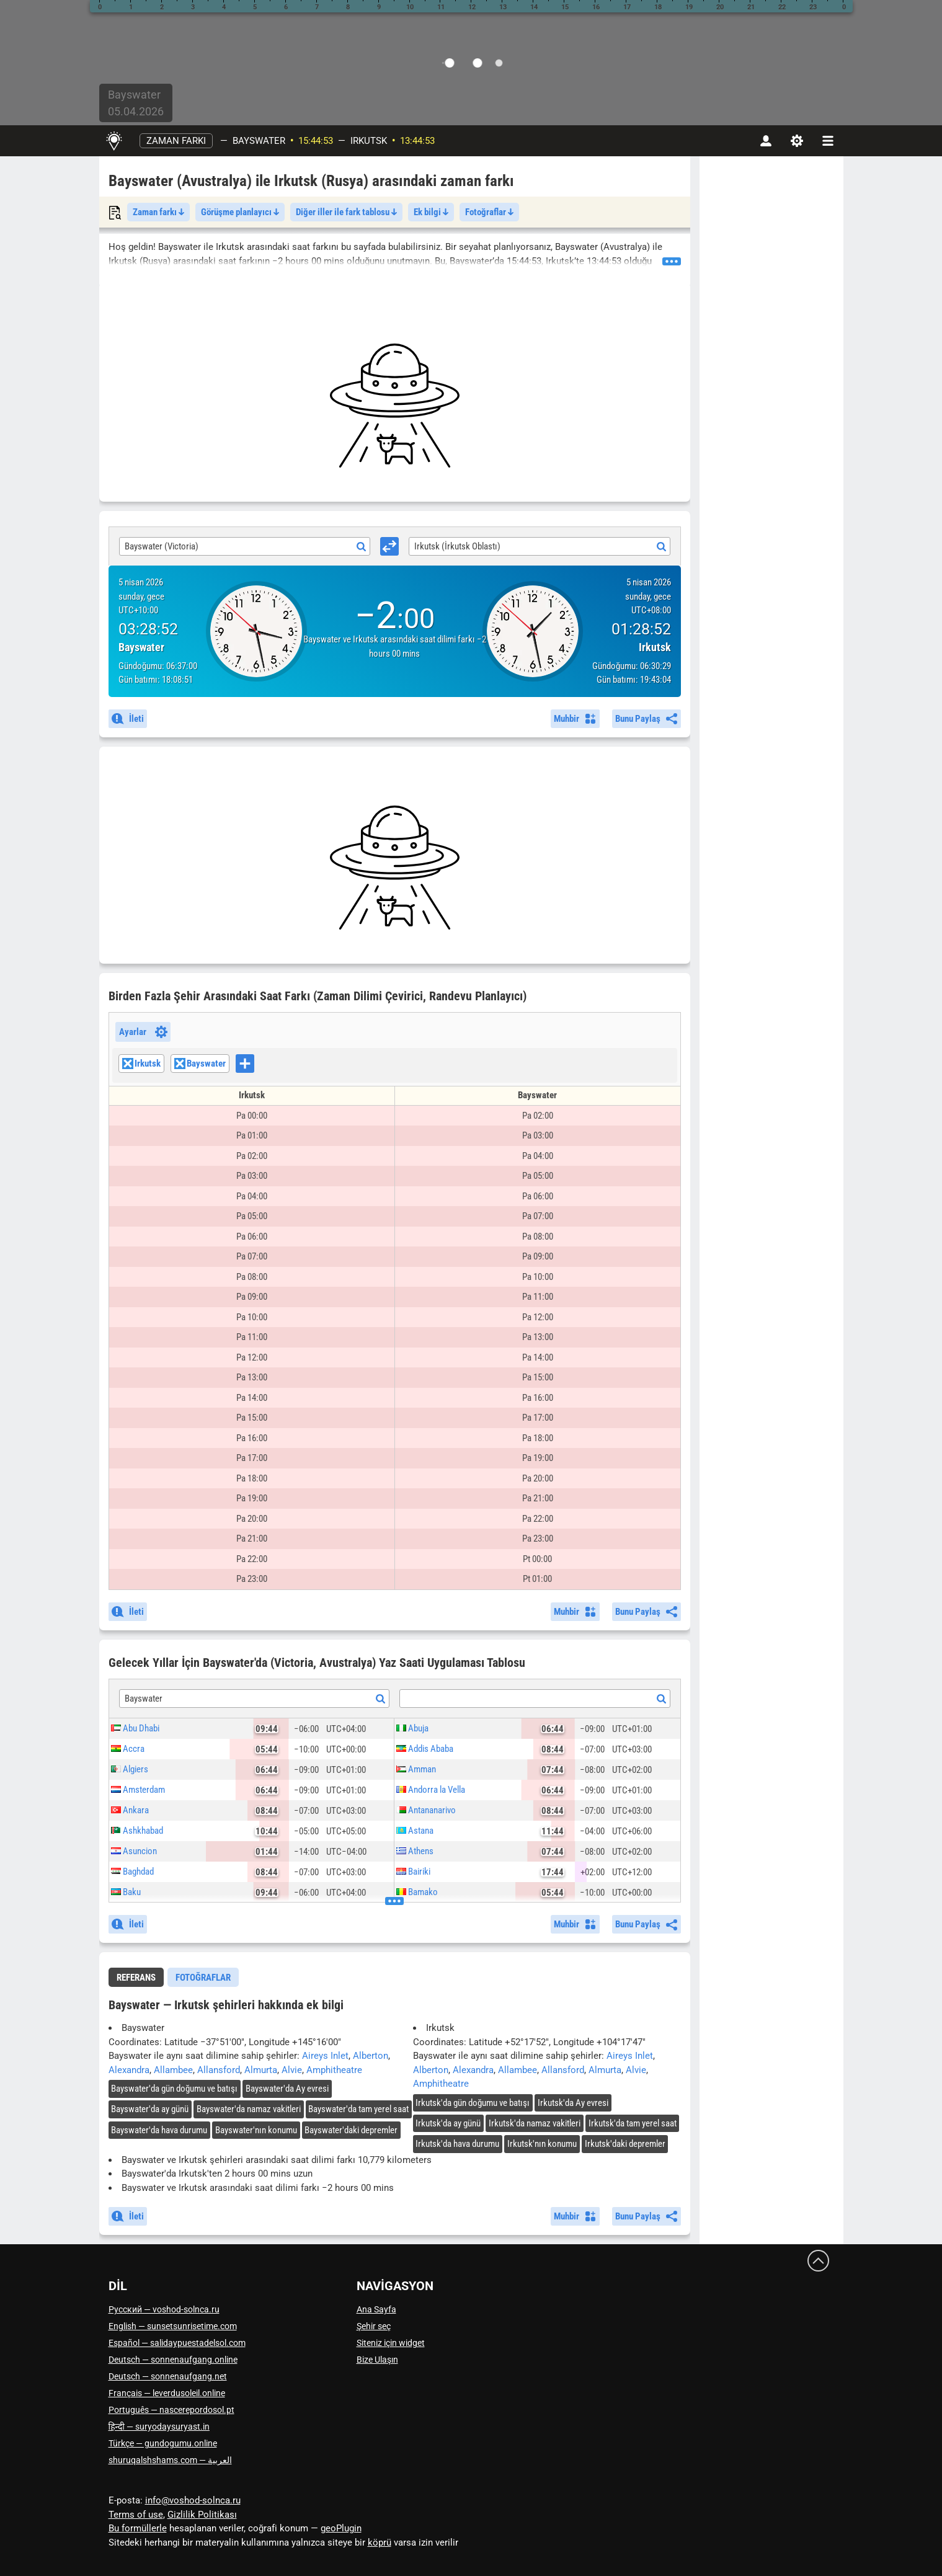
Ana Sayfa (376, 2309)
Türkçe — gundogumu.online (163, 2443)
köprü (379, 2542)
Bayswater (259, 140)
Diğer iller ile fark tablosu (346, 212)
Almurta (260, 2070)
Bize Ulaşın (377, 2360)
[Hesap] (765, 140)
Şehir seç (374, 2326)
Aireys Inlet (325, 2055)
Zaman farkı (176, 140)
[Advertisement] (395, 405)
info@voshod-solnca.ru (193, 2500)
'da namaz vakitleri (249, 2109)
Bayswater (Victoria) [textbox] (161, 546)
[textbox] (535, 1699)
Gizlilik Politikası (202, 2514)
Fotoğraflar (489, 212)
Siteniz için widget (391, 2343)
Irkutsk (368, 140)
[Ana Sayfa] (114, 140)
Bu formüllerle (138, 2528)
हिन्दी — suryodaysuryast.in (159, 2427)
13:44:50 (417, 140)
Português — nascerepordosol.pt (171, 2410)
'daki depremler (351, 2130)
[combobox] (245, 546)
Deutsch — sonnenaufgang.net (168, 2376)
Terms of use (136, 2514)
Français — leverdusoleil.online (167, 2393)
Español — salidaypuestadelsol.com (177, 2343)
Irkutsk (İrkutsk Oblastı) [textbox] (457, 546)
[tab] (136, 1977)
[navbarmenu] (827, 140)
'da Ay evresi (287, 2088)
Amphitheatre (334, 2070)
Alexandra (129, 2070)
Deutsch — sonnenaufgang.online (173, 2360)
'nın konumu (256, 2130)
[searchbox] (257, 1064)
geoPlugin (341, 2528)
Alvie (292, 2070)
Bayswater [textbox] (143, 1698)
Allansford (218, 2070)
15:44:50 (315, 140)
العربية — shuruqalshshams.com (170, 2460)
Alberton (370, 2055)
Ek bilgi (431, 212)
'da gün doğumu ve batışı (174, 2088)
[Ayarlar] (796, 140)
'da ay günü (150, 2109)
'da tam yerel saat (358, 2109)
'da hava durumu (159, 2130)
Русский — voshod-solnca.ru (164, 2309)
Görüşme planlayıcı (240, 212)
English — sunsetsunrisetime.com (173, 2326)
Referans (136, 1977)
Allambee (173, 2070)
